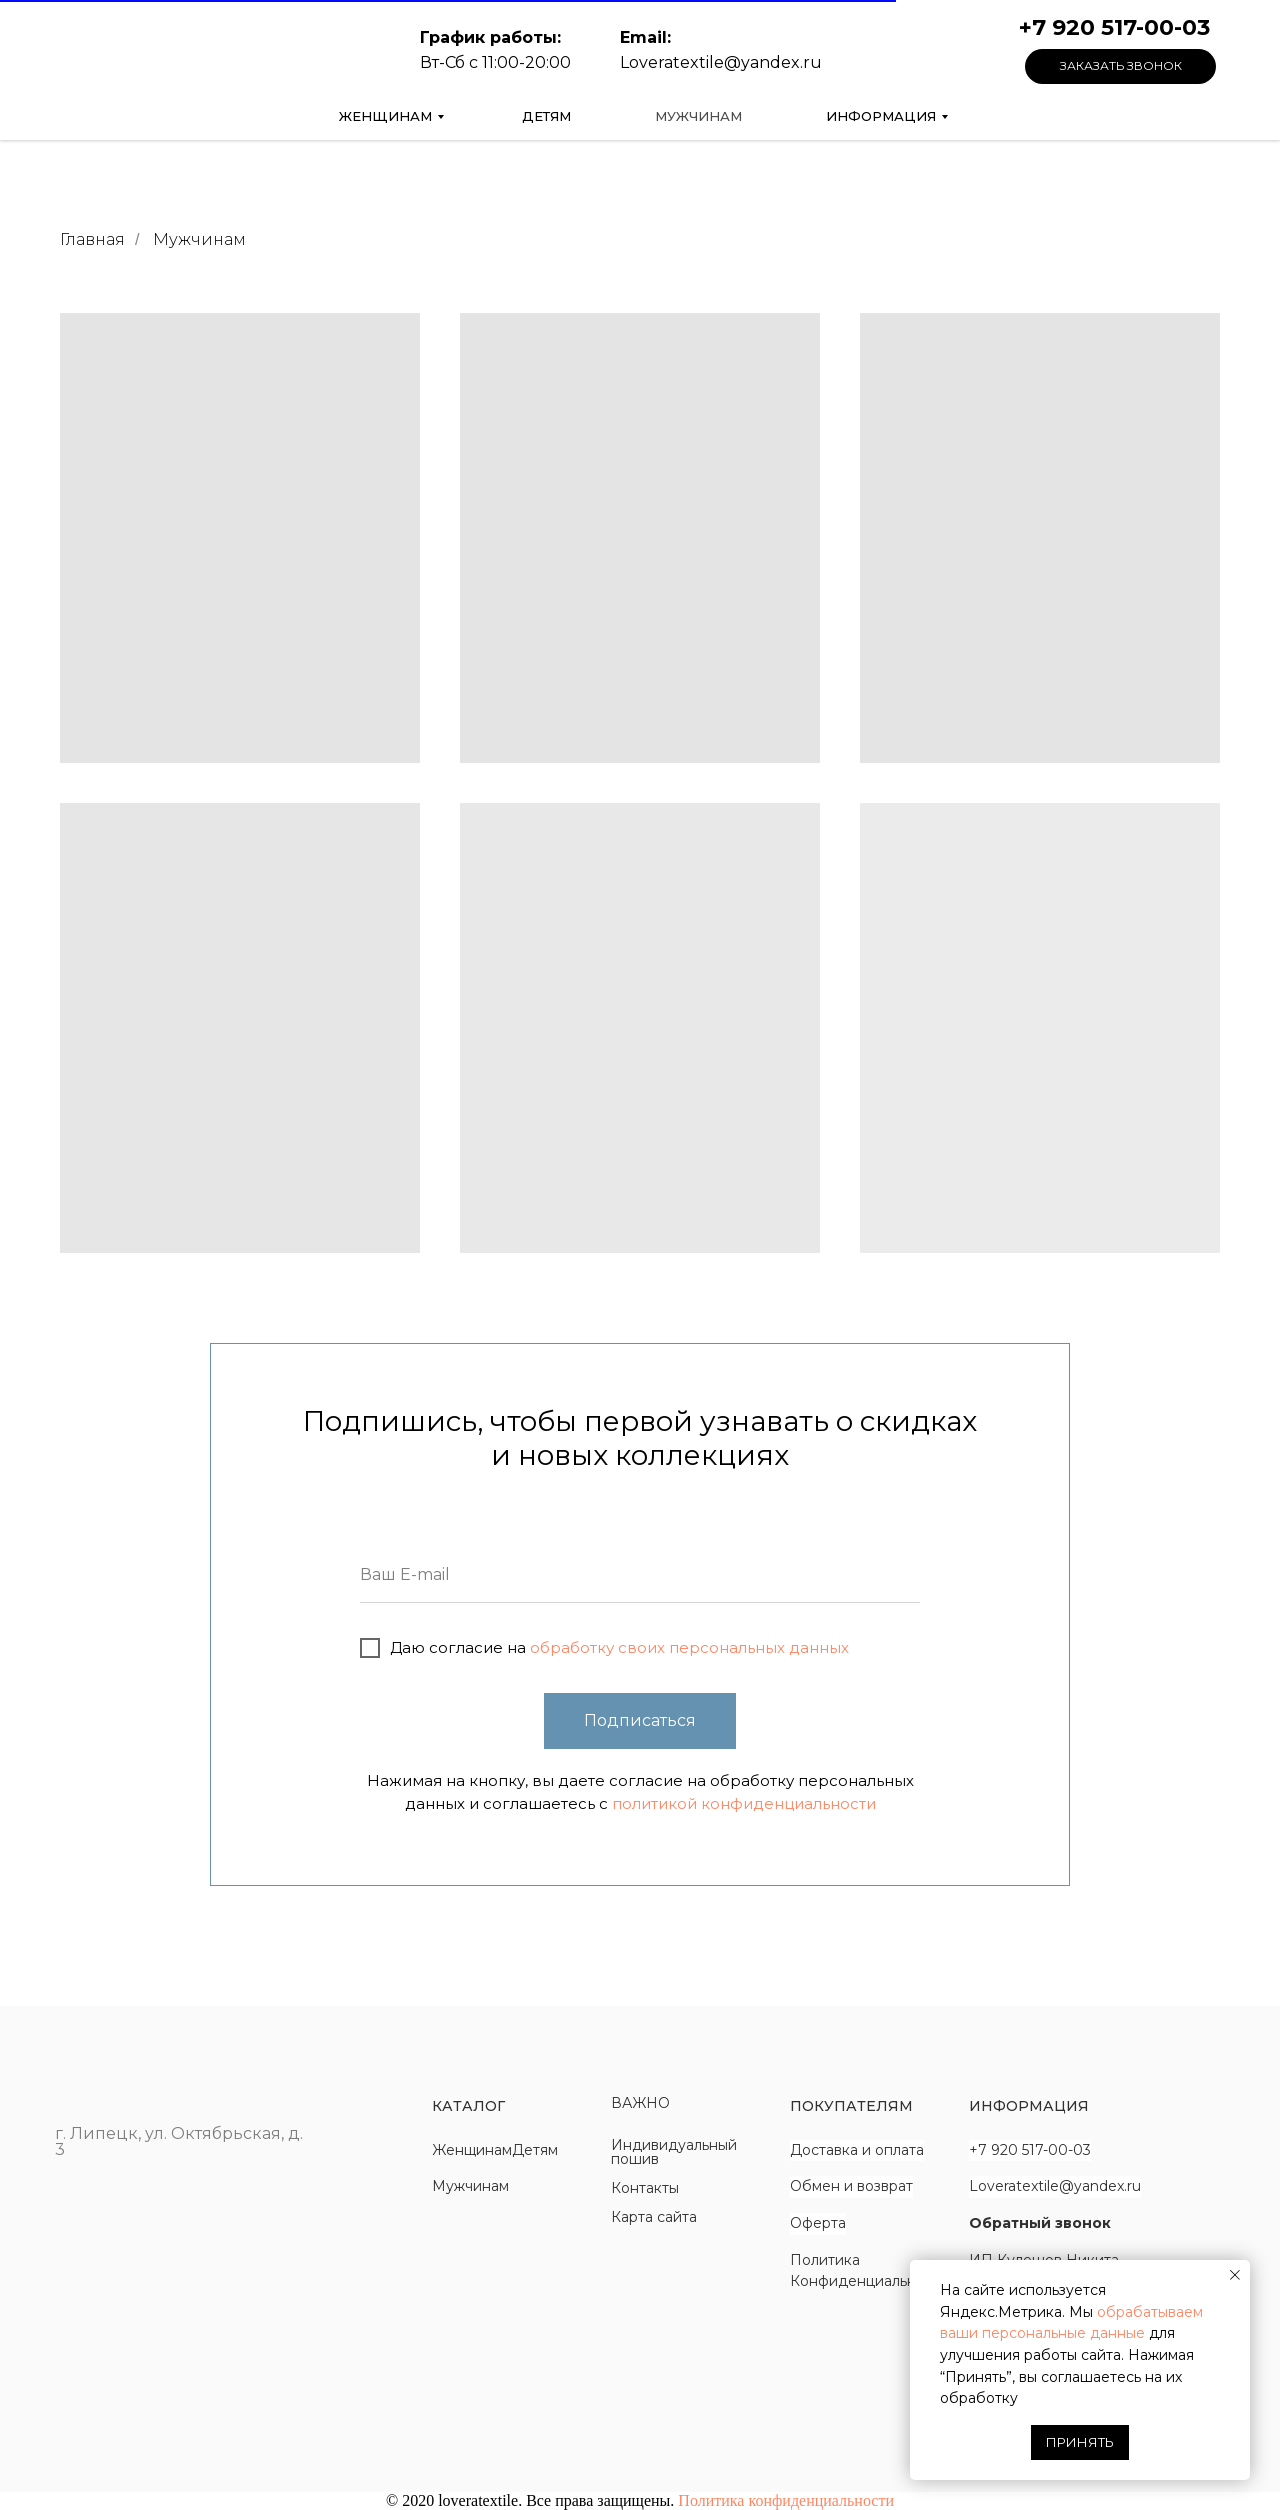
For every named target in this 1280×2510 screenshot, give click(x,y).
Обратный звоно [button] (1035, 2223)
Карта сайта (654, 2217)
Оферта (818, 2223)
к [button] (1106, 2223)
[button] (1120, 66)
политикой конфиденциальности (744, 1803)
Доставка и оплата (857, 2150)
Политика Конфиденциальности (869, 2271)
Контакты (645, 2188)
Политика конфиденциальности (786, 2500)
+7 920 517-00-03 (1030, 2150)
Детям (546, 116)
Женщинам (385, 116)
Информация (881, 116)
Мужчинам (698, 116)
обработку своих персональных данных (687, 1647)
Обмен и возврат (851, 2186)
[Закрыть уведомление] (1235, 2275)
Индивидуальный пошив (674, 2152)
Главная (92, 239)
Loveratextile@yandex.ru (1055, 2186)
